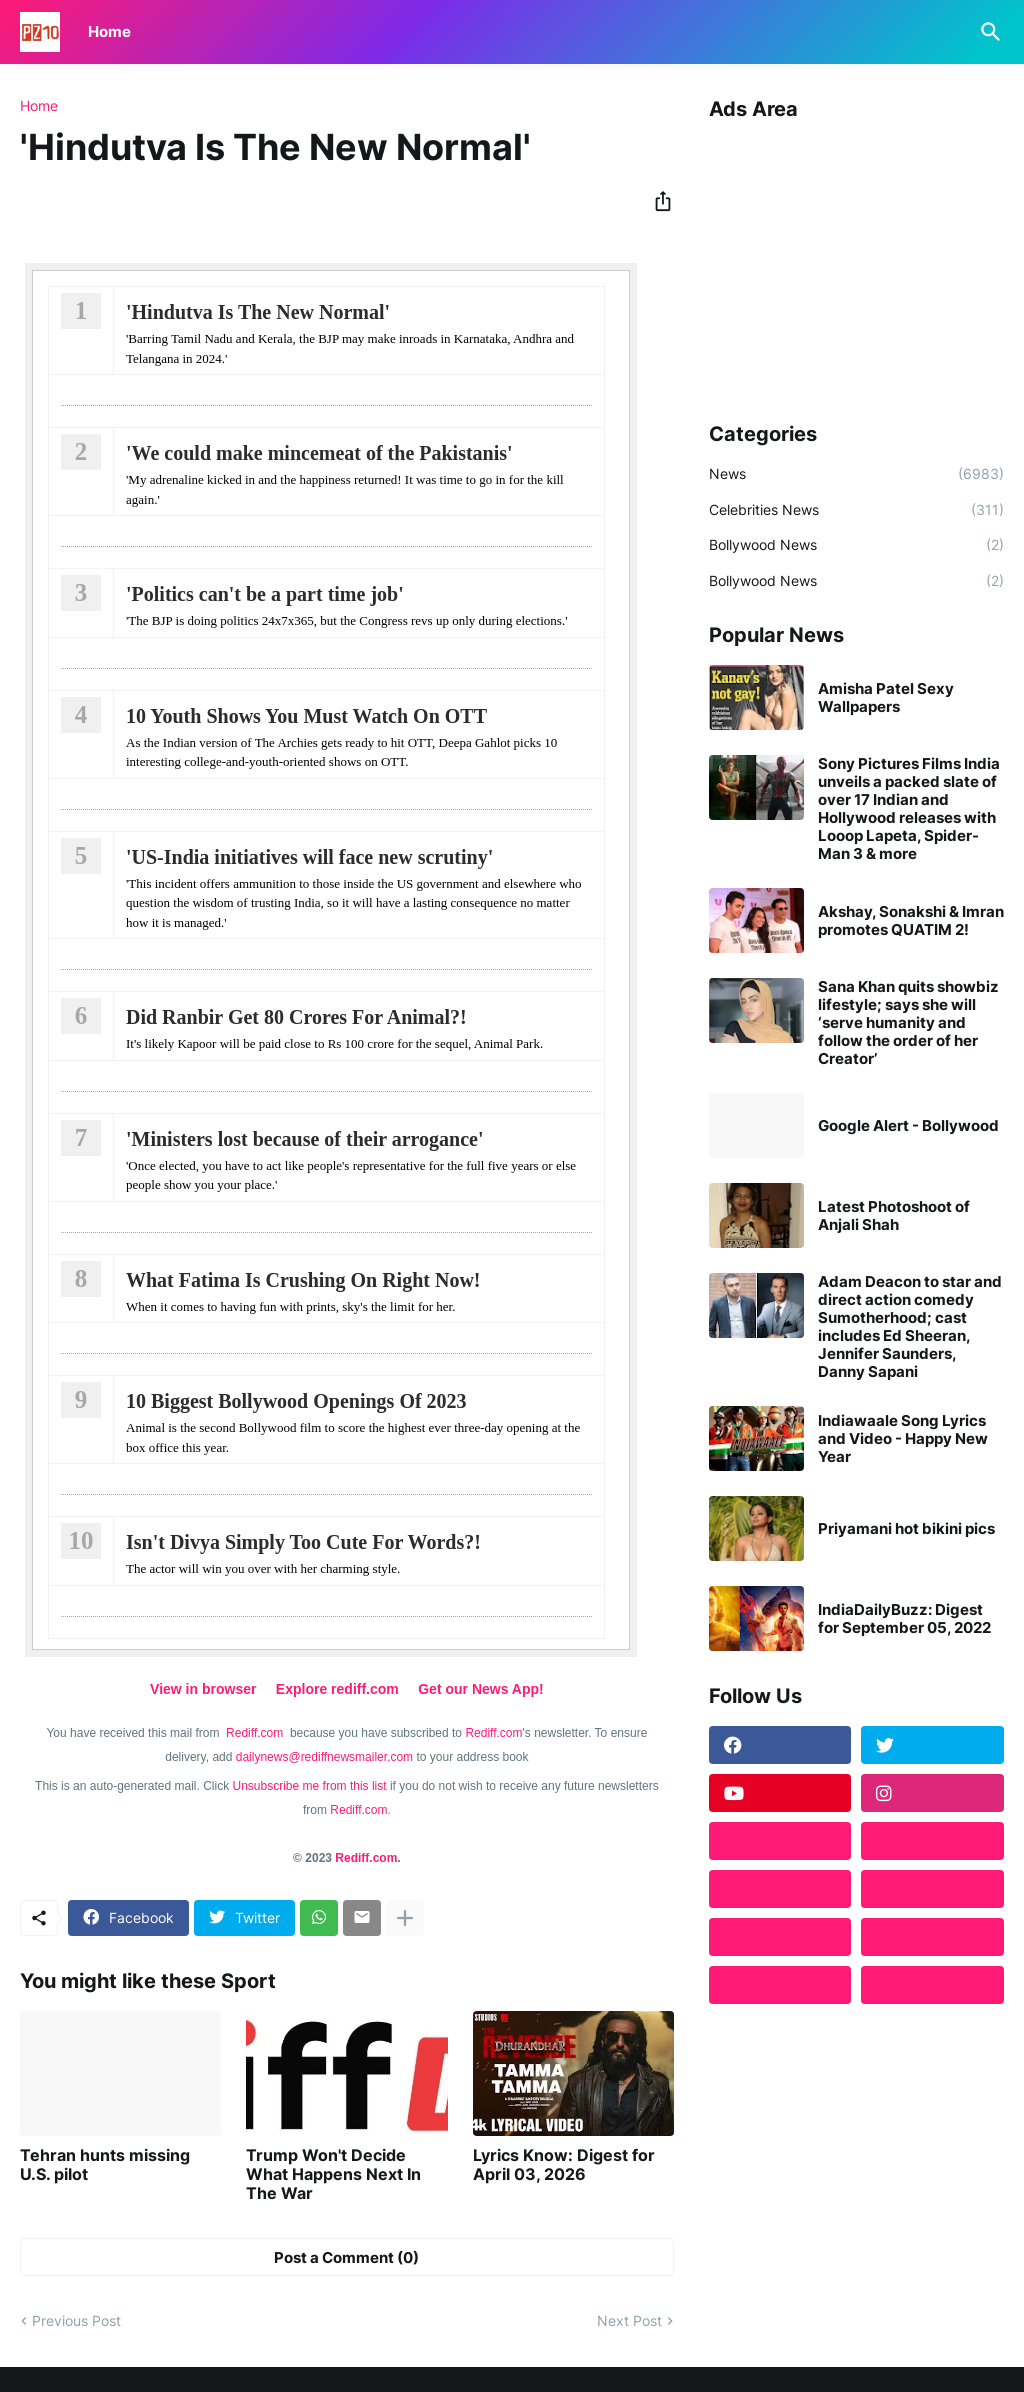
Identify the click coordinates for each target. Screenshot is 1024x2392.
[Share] (657, 201)
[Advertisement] (856, 264)
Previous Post (76, 2320)
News (856, 474)
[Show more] (405, 1918)
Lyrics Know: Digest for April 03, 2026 (564, 2165)
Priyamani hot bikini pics (906, 1529)
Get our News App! (481, 1689)
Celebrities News (856, 510)
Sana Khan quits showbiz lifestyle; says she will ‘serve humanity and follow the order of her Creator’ (908, 1023)
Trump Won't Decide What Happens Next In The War (333, 2174)
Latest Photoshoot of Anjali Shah (894, 1216)
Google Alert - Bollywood (908, 1126)
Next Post (629, 2320)
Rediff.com (256, 1733)
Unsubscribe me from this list (310, 1786)
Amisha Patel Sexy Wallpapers (886, 698)
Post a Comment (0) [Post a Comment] (346, 2257)
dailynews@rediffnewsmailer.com (324, 1757)
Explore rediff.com (337, 1689)
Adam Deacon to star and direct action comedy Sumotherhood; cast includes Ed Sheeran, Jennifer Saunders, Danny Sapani (910, 1327)
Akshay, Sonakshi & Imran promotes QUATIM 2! (911, 921)
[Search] (987, 32)
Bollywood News (856, 545)
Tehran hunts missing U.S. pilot (105, 2165)
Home (109, 31)
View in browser (203, 1689)
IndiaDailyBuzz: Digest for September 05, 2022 (904, 1619)
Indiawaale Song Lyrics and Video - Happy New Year (903, 1439)
